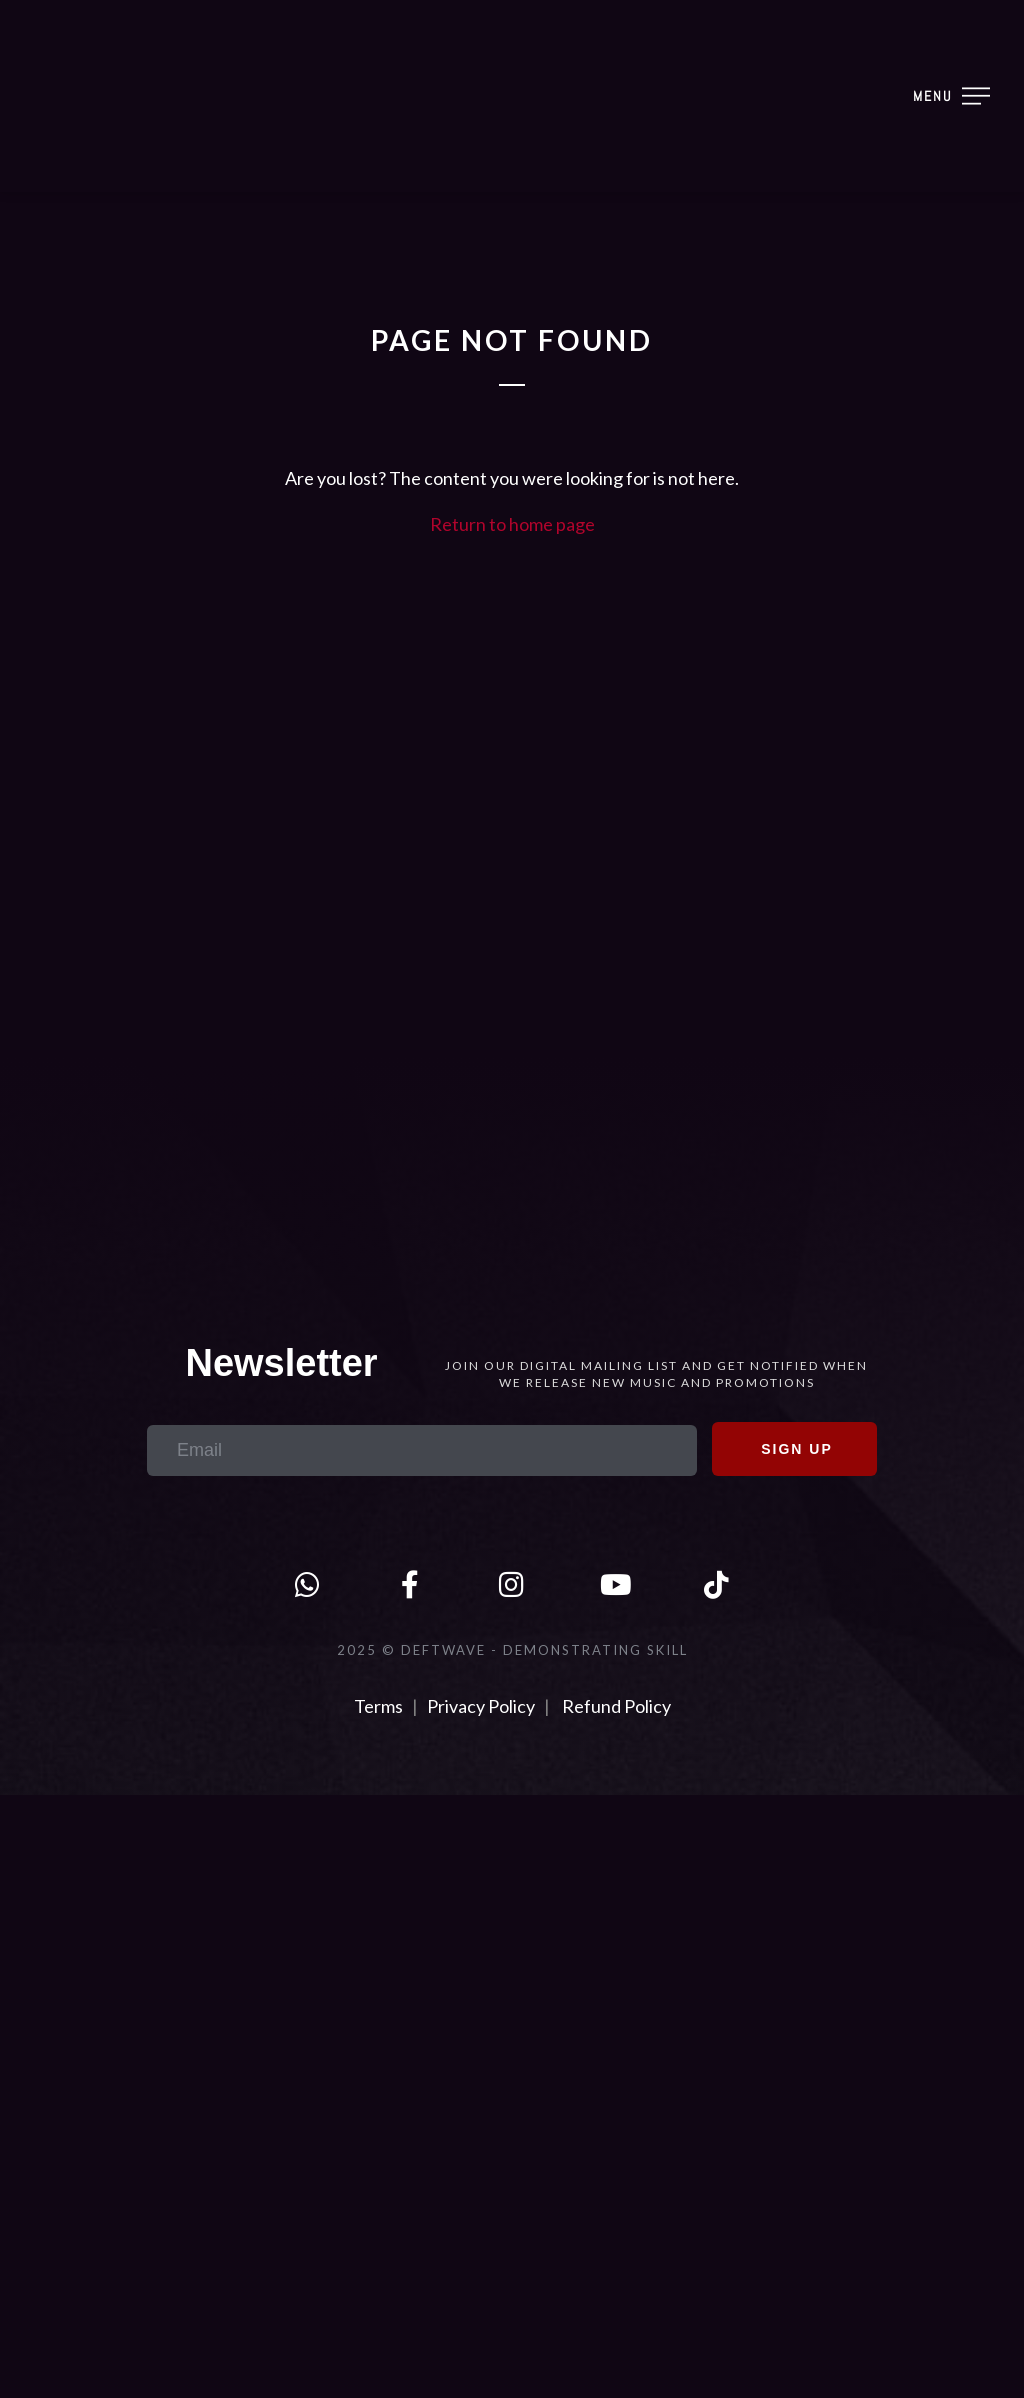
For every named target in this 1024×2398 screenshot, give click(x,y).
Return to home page (512, 524)
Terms (380, 1706)
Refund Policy (616, 1706)
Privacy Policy (481, 1706)
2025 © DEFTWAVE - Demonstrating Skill (512, 1650)
